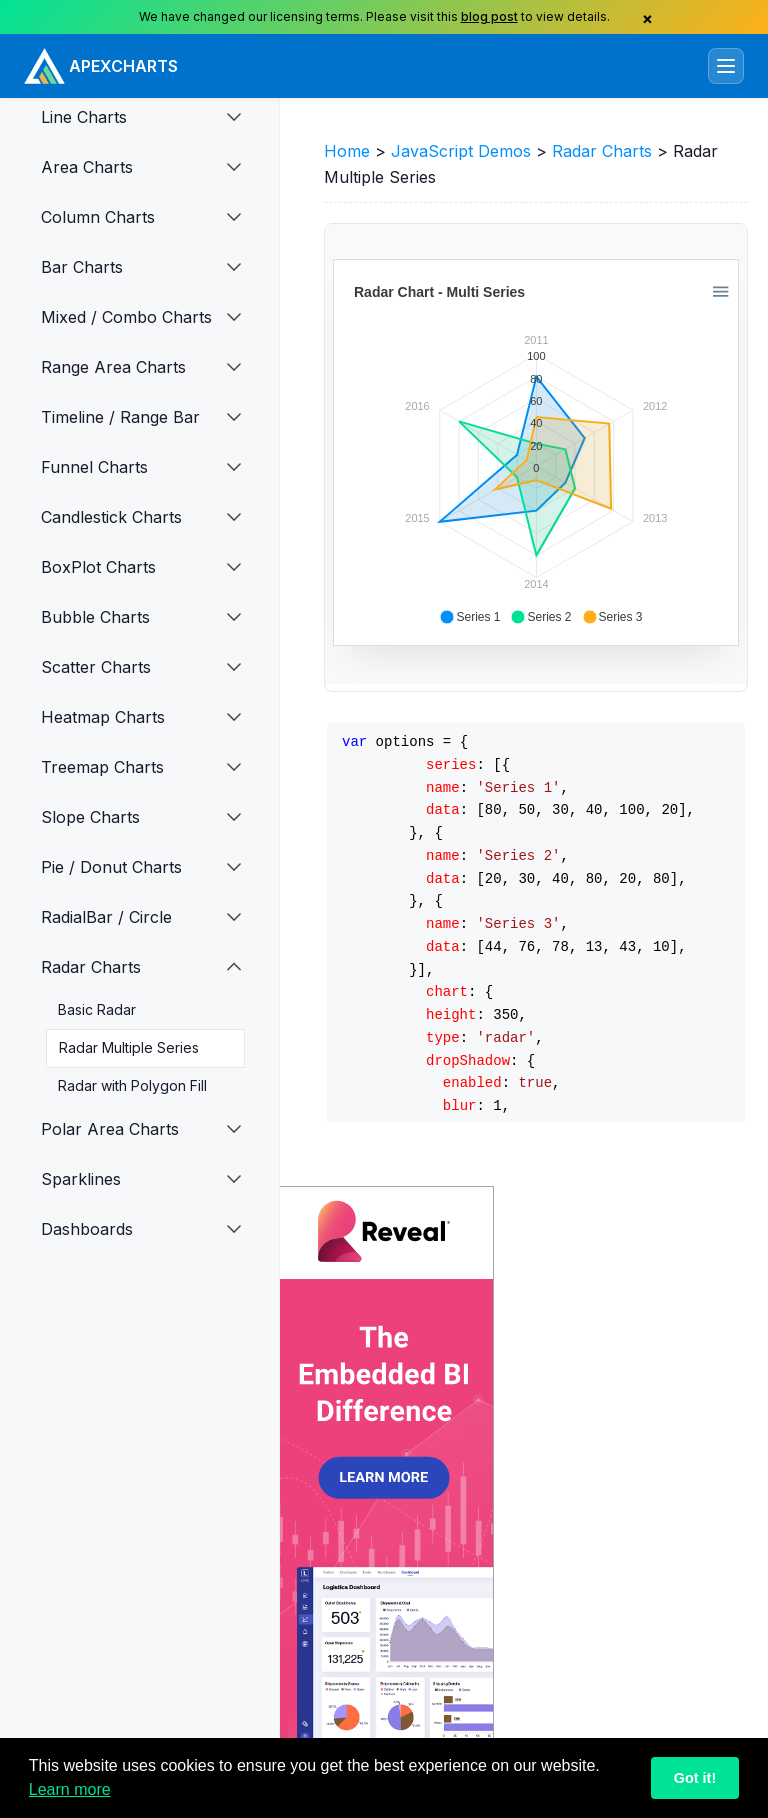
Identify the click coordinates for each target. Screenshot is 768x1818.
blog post (489, 16)
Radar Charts (602, 151)
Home (347, 151)
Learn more (70, 1789)
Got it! (695, 1778)
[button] (239, 117)
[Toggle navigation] (726, 66)
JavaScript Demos (461, 151)
